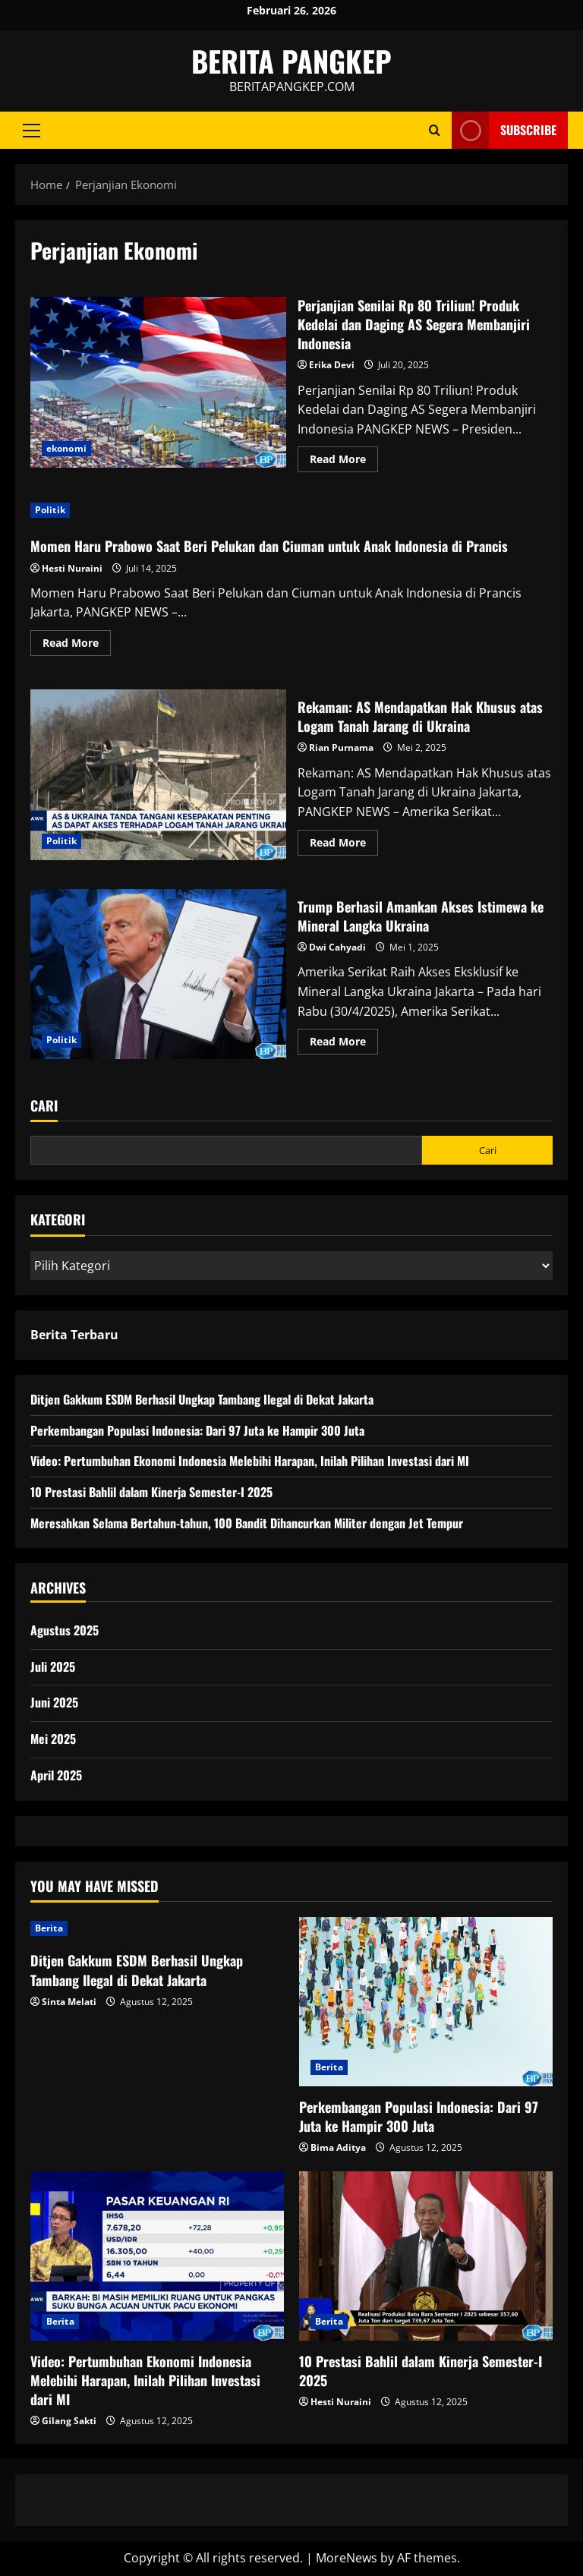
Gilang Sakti (69, 2420)
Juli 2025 (52, 1666)
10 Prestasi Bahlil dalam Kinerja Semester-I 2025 (151, 1492)
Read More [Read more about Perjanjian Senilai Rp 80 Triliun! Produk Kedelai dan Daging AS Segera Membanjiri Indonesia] (344, 461)
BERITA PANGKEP (291, 60)
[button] (31, 131)
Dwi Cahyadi (337, 947)
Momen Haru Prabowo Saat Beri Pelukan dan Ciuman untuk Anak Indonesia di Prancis (269, 546)
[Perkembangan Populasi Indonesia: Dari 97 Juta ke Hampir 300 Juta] (426, 2001)
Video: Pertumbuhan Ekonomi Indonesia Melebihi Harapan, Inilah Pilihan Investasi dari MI (249, 1461)
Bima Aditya (338, 2147)
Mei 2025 (53, 1738)
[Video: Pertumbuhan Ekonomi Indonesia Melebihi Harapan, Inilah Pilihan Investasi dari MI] (157, 2256)
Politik (50, 509)
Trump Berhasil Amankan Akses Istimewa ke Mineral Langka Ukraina (158, 974)
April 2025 (56, 1775)
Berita (49, 1928)
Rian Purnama (341, 747)
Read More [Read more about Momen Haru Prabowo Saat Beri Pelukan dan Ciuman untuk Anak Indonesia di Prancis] (77, 645)
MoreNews (346, 2557)
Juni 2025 (54, 1702)
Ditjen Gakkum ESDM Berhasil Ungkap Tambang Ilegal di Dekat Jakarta (201, 1399)
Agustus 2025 (64, 1630)
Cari (44, 1105)
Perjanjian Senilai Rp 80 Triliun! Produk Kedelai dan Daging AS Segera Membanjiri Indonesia (158, 382)
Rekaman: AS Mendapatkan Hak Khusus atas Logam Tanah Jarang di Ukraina (158, 774)
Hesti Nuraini (72, 568)
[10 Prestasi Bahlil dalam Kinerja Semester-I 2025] (426, 2256)
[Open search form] (434, 130)
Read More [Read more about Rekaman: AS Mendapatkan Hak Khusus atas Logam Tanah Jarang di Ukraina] (344, 845)
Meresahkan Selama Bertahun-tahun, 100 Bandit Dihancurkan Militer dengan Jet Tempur (246, 1523)
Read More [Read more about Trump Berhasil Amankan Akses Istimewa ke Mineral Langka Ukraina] (344, 1044)
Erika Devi (332, 364)
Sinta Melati (69, 2001)
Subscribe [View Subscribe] (504, 130)
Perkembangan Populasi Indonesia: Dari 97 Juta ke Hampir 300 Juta (197, 1430)
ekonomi (66, 448)
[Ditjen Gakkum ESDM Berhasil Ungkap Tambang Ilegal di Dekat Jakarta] (157, 1928)
